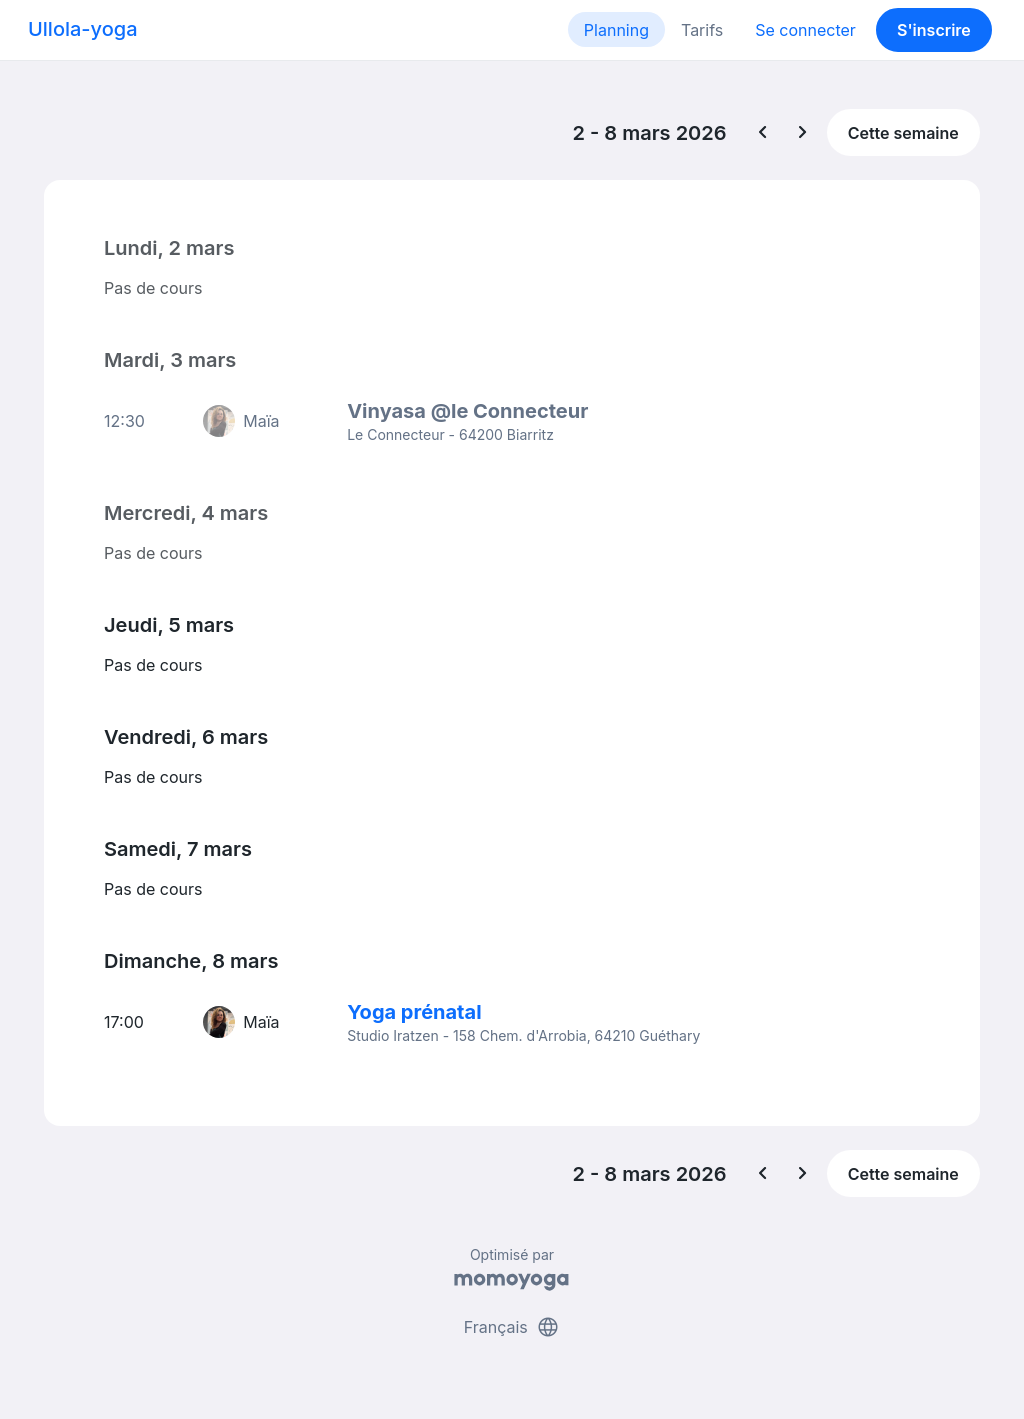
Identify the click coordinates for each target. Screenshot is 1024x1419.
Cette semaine (903, 133)
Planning (616, 30)
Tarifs (702, 30)
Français (512, 1327)
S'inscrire (934, 30)
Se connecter (805, 30)
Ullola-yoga (83, 29)
